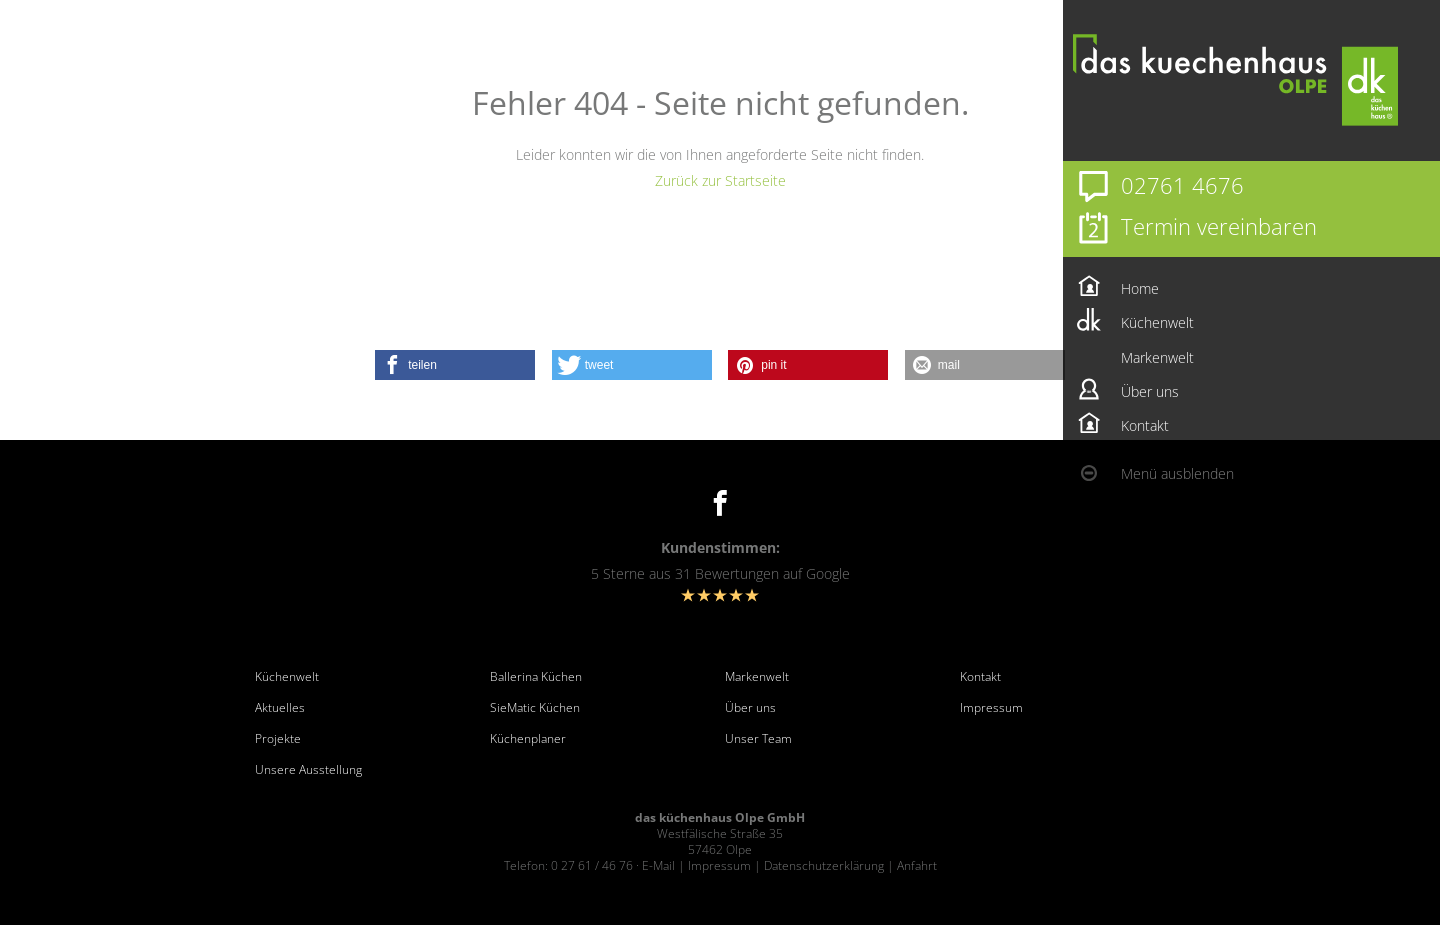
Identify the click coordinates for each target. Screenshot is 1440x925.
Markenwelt (757, 677)
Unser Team (758, 739)
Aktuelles (280, 708)
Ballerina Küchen (536, 677)
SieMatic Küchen (535, 708)
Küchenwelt (287, 677)
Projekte (278, 739)
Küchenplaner (528, 739)
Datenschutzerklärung (824, 865)
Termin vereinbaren (1219, 226)
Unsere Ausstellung (308, 770)
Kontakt (980, 677)
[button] (455, 365)
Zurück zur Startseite (720, 180)
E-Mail (658, 865)
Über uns (750, 708)
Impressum (991, 708)
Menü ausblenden (1177, 473)
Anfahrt (917, 865)
